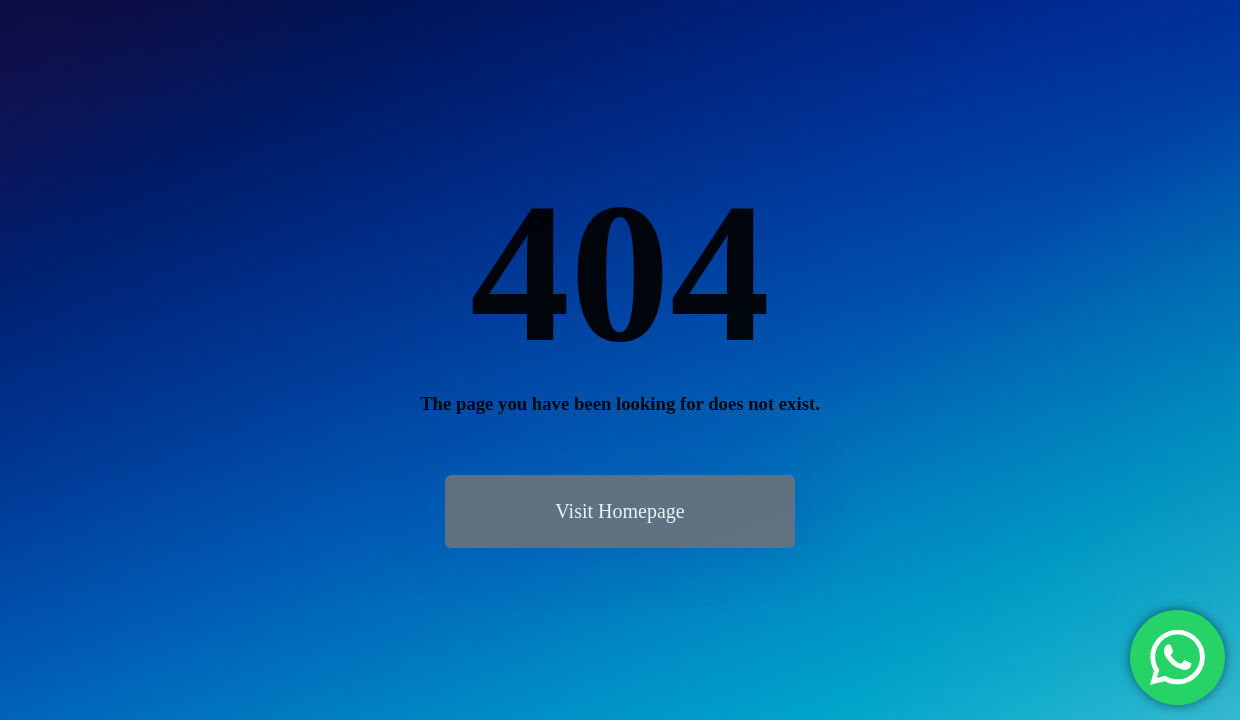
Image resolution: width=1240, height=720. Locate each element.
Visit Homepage (619, 511)
